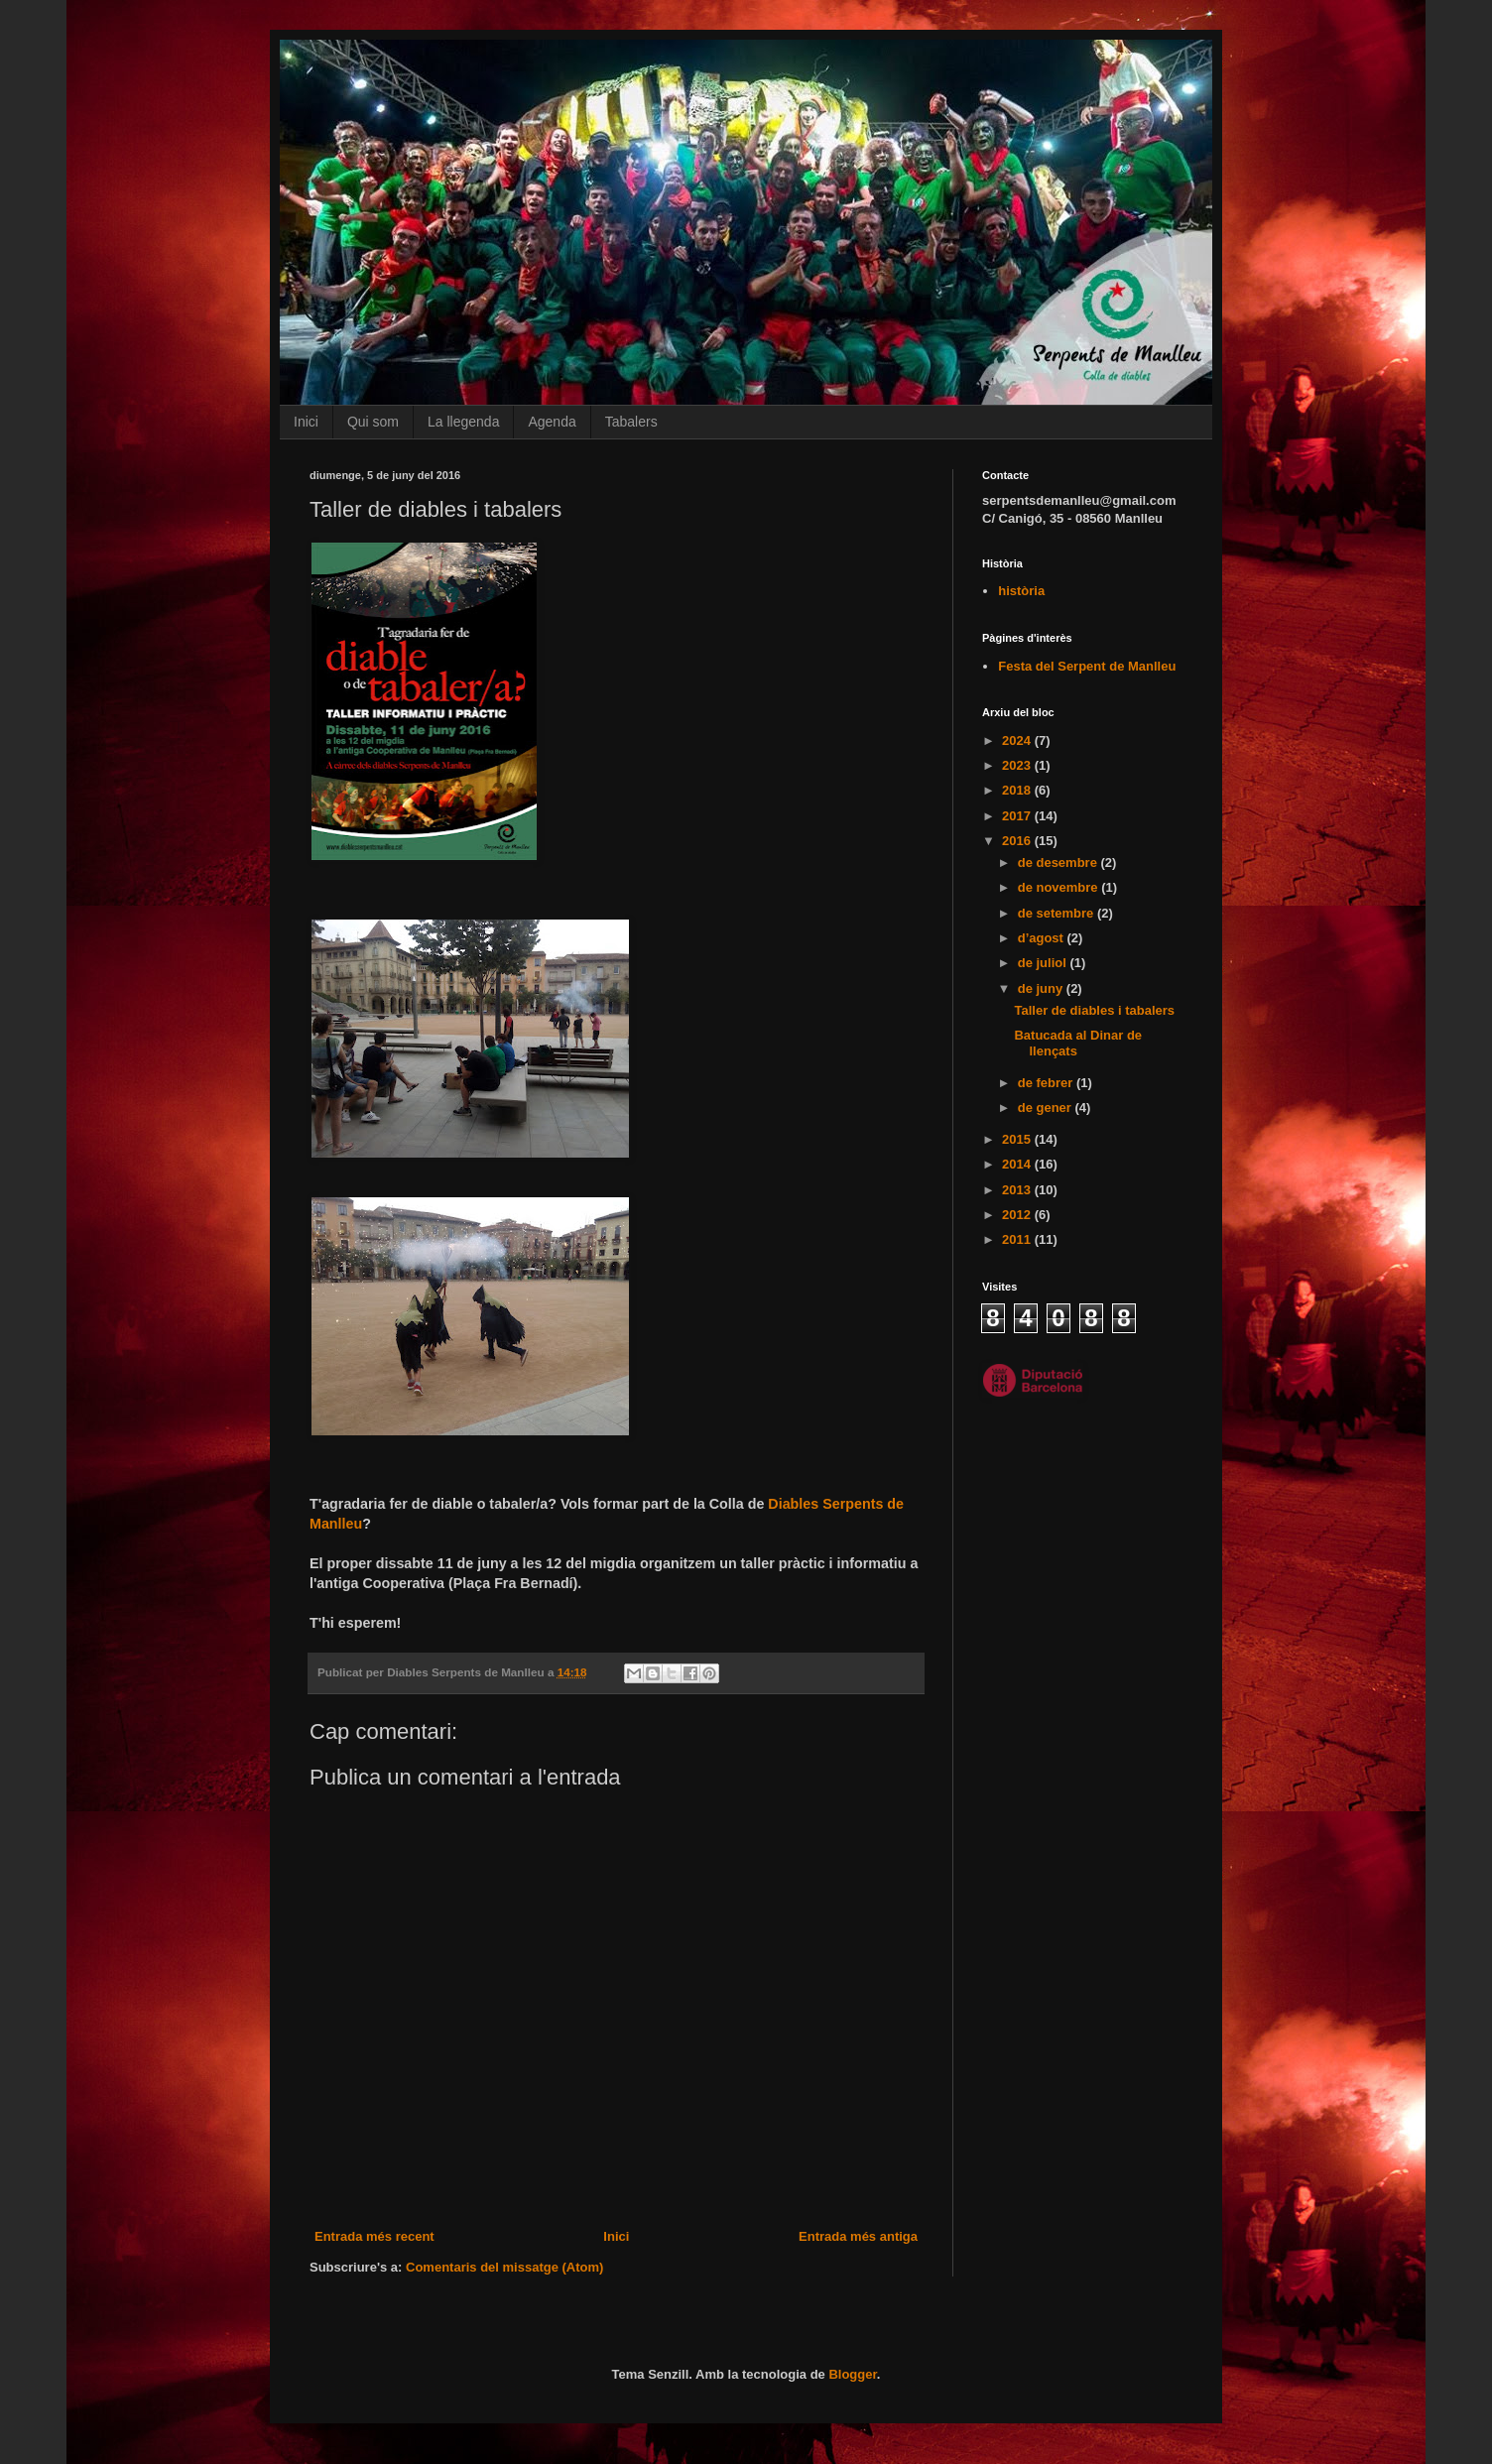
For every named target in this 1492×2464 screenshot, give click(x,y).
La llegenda (463, 422)
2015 (1018, 1139)
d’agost (1042, 937)
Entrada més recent (374, 2236)
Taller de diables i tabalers (1094, 1010)
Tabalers (631, 422)
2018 (1018, 790)
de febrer (1047, 1082)
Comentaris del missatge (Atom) (504, 2267)
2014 (1018, 1164)
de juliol (1044, 962)
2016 (1018, 840)
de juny (1042, 988)
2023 (1018, 765)
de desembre (1059, 862)
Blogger (852, 2374)
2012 (1018, 1214)
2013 (1018, 1189)
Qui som (373, 422)
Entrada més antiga (858, 2236)
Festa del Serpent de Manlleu (1087, 666)
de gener (1046, 1107)
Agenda (551, 422)
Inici (306, 422)
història (1021, 590)
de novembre (1060, 887)
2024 (1018, 740)
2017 (1018, 815)
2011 (1018, 1239)
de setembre (1057, 913)
